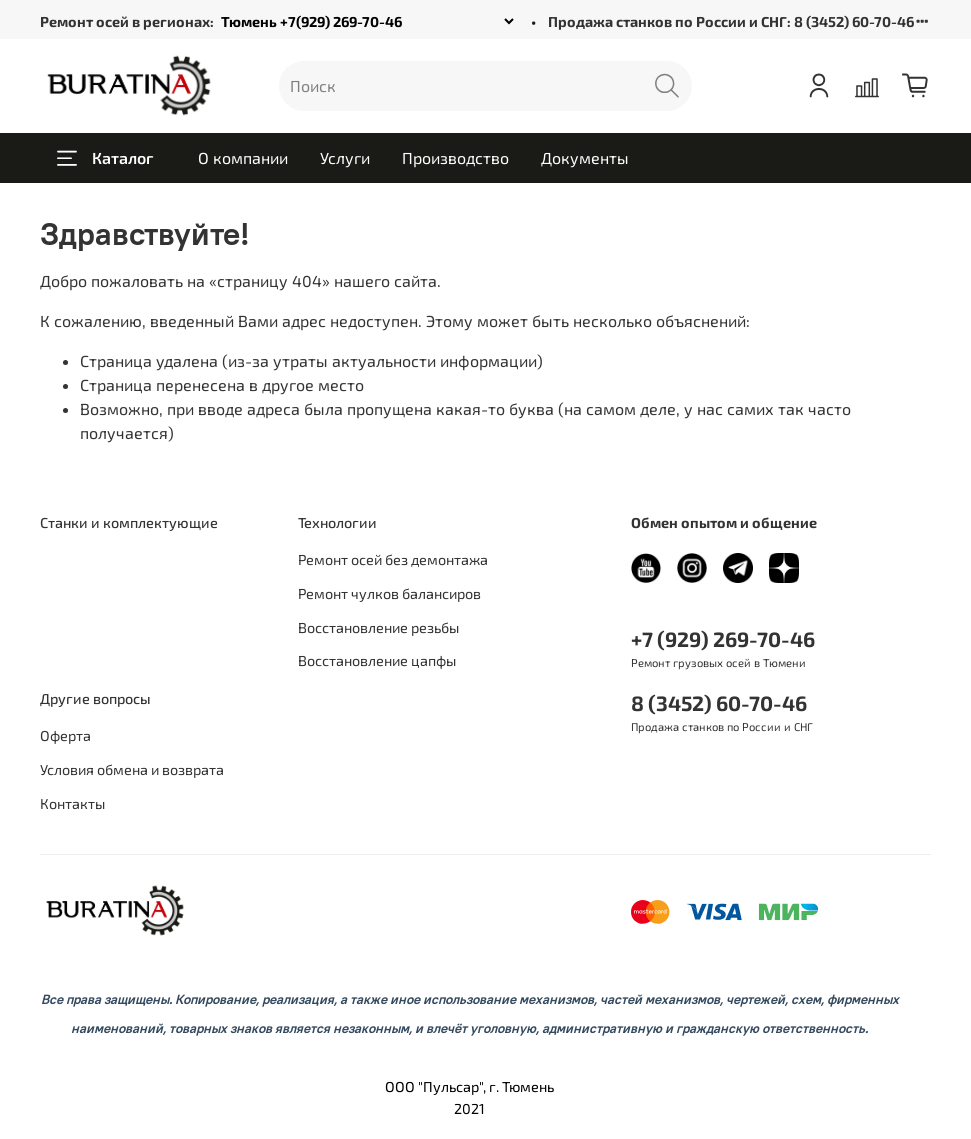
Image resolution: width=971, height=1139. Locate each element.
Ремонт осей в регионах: (127, 21)
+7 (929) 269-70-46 (723, 638)
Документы (585, 157)
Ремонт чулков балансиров (389, 593)
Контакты (72, 803)
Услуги (345, 157)
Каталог (105, 158)
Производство (455, 157)
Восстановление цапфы (377, 660)
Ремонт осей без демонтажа (393, 559)
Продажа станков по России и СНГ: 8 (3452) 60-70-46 (731, 21)
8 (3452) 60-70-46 (719, 702)
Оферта (65, 735)
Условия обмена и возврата (132, 769)
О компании (243, 157)
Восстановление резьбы (378, 627)
